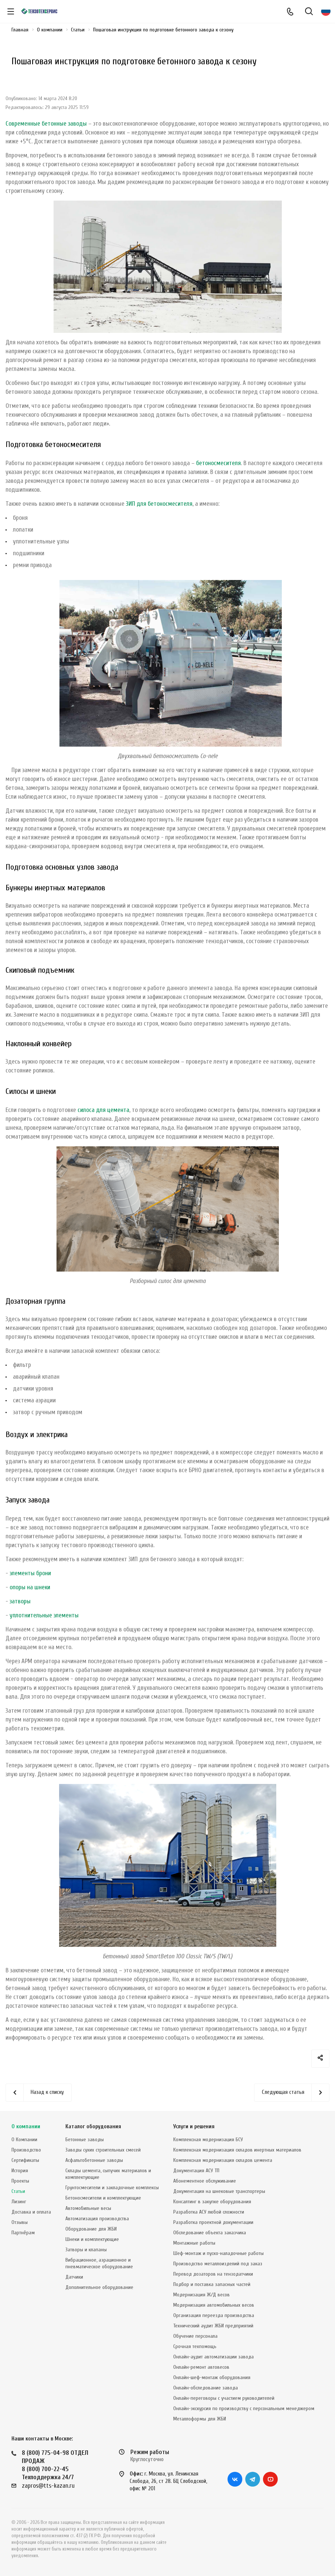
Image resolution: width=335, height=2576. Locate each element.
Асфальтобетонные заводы (94, 2160)
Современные (24, 123)
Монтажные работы (194, 2243)
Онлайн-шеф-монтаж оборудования (211, 2377)
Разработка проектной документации (213, 2222)
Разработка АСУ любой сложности (208, 2212)
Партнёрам (23, 2232)
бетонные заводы (64, 123)
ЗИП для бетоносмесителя (159, 503)
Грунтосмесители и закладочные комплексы (112, 2187)
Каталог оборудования (93, 2126)
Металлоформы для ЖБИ (199, 2419)
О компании (25, 2126)
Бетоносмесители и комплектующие (103, 2198)
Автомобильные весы (88, 2208)
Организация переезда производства (213, 2315)
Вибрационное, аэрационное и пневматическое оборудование (99, 2263)
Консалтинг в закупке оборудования (212, 2201)
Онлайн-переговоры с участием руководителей (223, 2398)
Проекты (20, 2181)
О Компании (24, 2139)
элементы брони (30, 1573)
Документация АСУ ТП (196, 2170)
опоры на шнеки (30, 1587)
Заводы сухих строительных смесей (103, 2150)
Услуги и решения (194, 2126)
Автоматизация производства (97, 2218)
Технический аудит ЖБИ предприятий (213, 2326)
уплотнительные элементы (44, 1615)
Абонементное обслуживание (204, 2181)
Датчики (74, 2277)
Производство (26, 2150)
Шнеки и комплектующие (92, 2239)
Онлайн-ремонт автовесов (201, 2367)
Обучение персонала (195, 2336)
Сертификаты (25, 2160)
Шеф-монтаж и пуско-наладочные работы (218, 2253)
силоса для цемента (103, 1109)
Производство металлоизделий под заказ (217, 2264)
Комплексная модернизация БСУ (208, 2139)
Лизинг (18, 2201)
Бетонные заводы (84, 2139)
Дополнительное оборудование (99, 2287)
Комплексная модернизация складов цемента (222, 2160)
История (19, 2170)
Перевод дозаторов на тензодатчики (213, 2274)
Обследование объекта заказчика (209, 2232)
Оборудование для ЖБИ (91, 2229)
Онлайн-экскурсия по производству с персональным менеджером (243, 2408)
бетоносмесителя (218, 463)
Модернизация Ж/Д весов (201, 2295)
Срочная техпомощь (194, 2346)
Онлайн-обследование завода (205, 2388)
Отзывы (19, 2222)
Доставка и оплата (31, 2212)
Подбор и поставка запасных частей (211, 2284)
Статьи (18, 2191)
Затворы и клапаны (86, 2249)
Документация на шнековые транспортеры (219, 2191)
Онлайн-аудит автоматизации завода (213, 2357)
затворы (20, 1601)
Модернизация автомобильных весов (213, 2305)
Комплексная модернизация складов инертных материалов (237, 2150)
